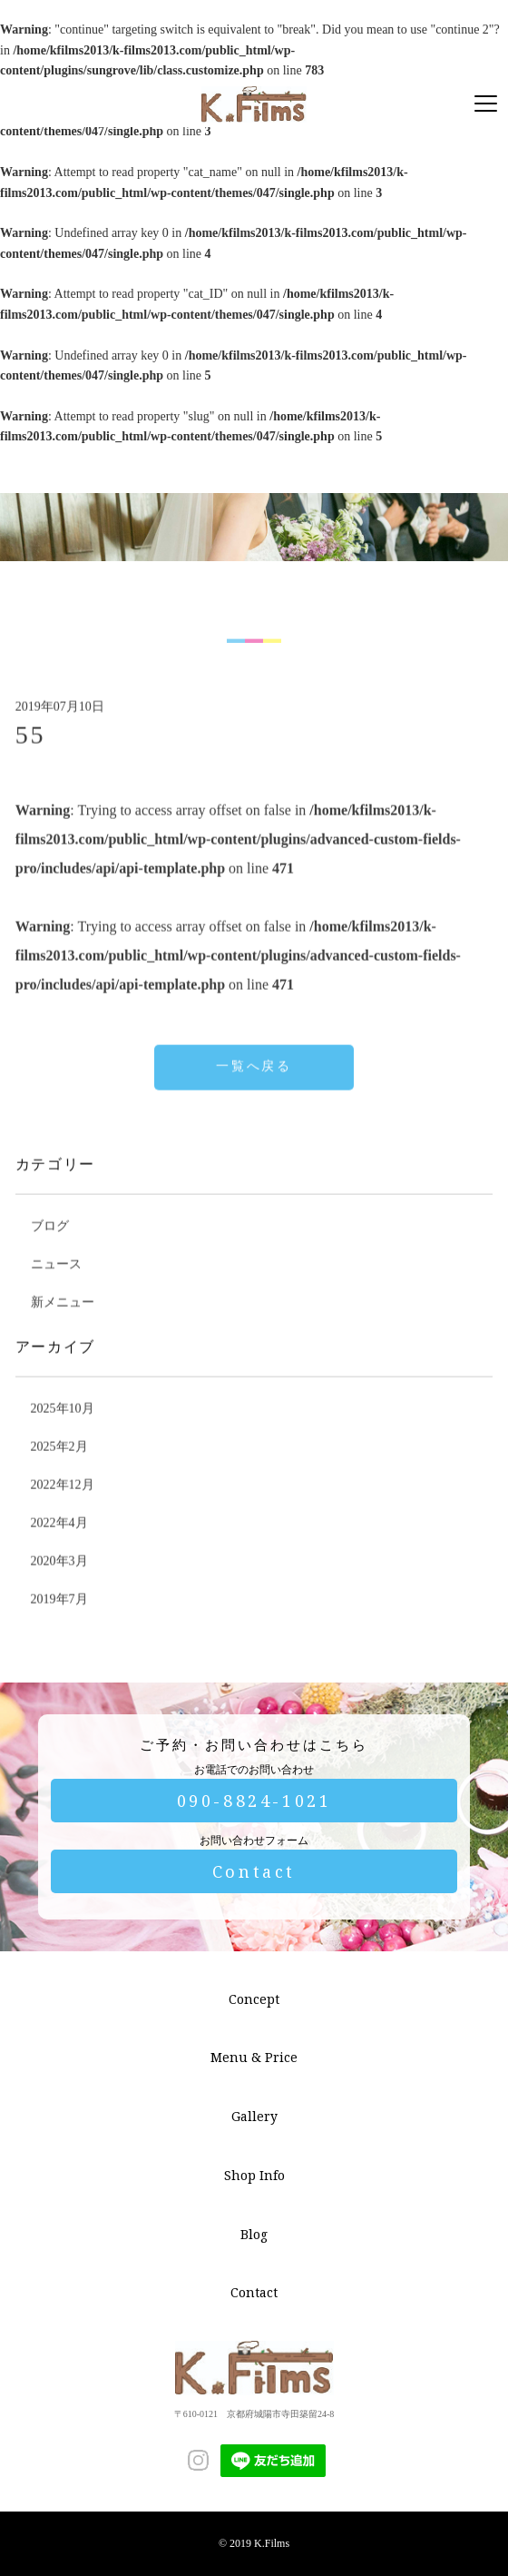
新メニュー (62, 1327)
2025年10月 (62, 1433)
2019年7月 (59, 1624)
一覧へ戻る (254, 1091)
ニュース (56, 1289)
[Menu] (485, 103)
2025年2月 (59, 1471)
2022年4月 (59, 1547)
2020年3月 (59, 1586)
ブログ (50, 1251)
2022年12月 (62, 1509)
